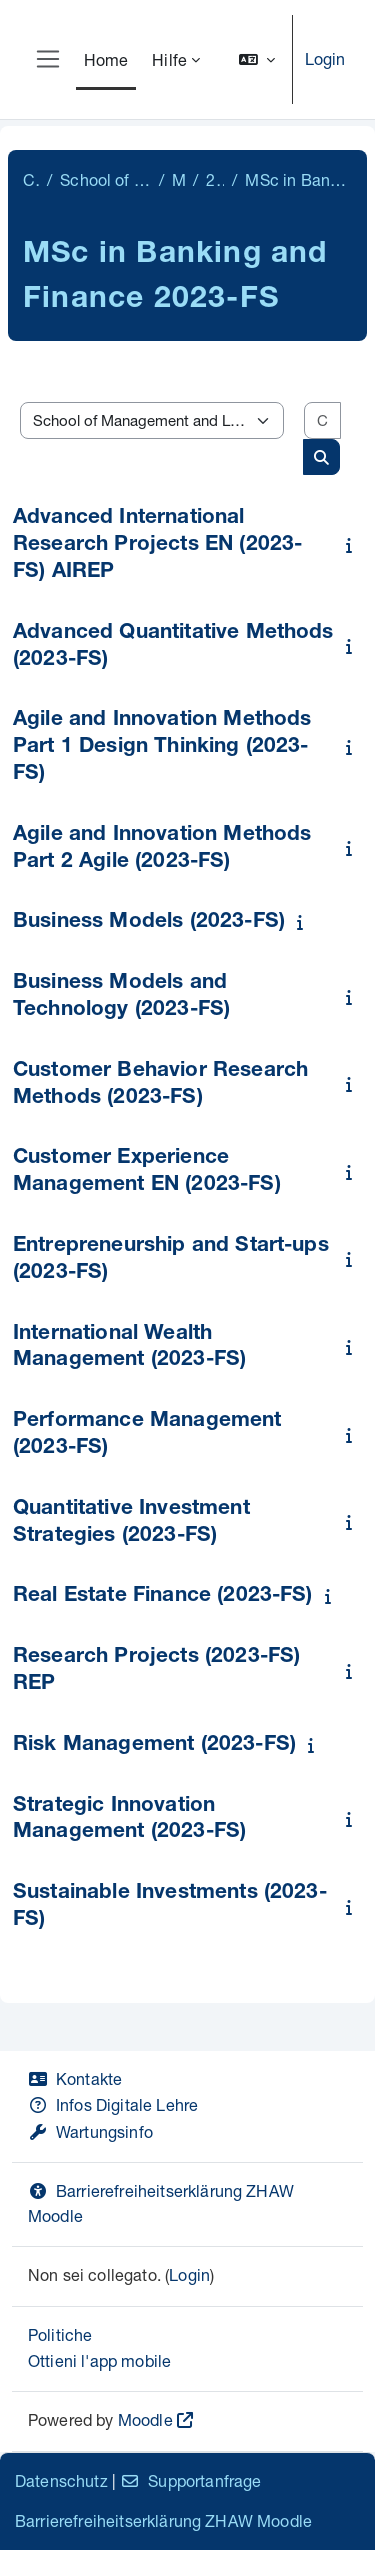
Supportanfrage (190, 2480)
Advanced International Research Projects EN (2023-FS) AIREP (157, 545)
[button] (257, 59)
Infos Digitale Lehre (113, 2104)
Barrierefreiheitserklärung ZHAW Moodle (163, 2520)
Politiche (60, 2334)
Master (178, 179)
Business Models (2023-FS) (149, 922)
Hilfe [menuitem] (169, 59)
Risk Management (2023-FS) (154, 1745)
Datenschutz (61, 2480)
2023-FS (215, 179)
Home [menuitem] (106, 59)
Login (325, 58)
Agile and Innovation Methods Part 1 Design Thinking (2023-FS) (162, 747)
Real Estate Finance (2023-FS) (163, 1596)
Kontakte (75, 2078)
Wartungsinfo (90, 2131)
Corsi (31, 179)
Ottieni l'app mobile (99, 2360)
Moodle (145, 2419)
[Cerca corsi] (322, 420)
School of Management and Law (105, 179)
